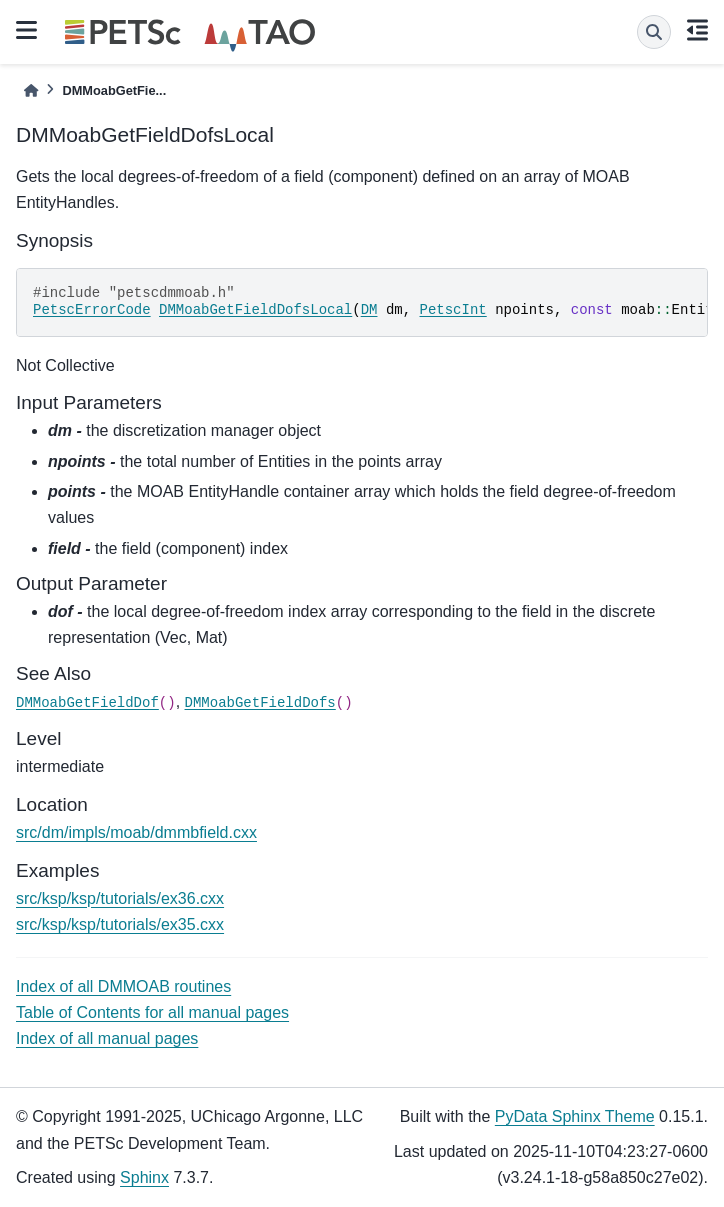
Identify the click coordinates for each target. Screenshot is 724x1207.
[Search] (654, 32)
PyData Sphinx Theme (575, 1116)
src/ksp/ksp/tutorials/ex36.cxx (120, 898)
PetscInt (453, 310)
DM (369, 310)
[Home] (31, 90)
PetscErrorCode (92, 310)
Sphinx (144, 1177)
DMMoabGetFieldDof (87, 703)
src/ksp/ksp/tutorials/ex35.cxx (120, 924)
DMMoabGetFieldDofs (260, 703)
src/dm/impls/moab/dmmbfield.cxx (136, 832)
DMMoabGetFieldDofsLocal (255, 310)
